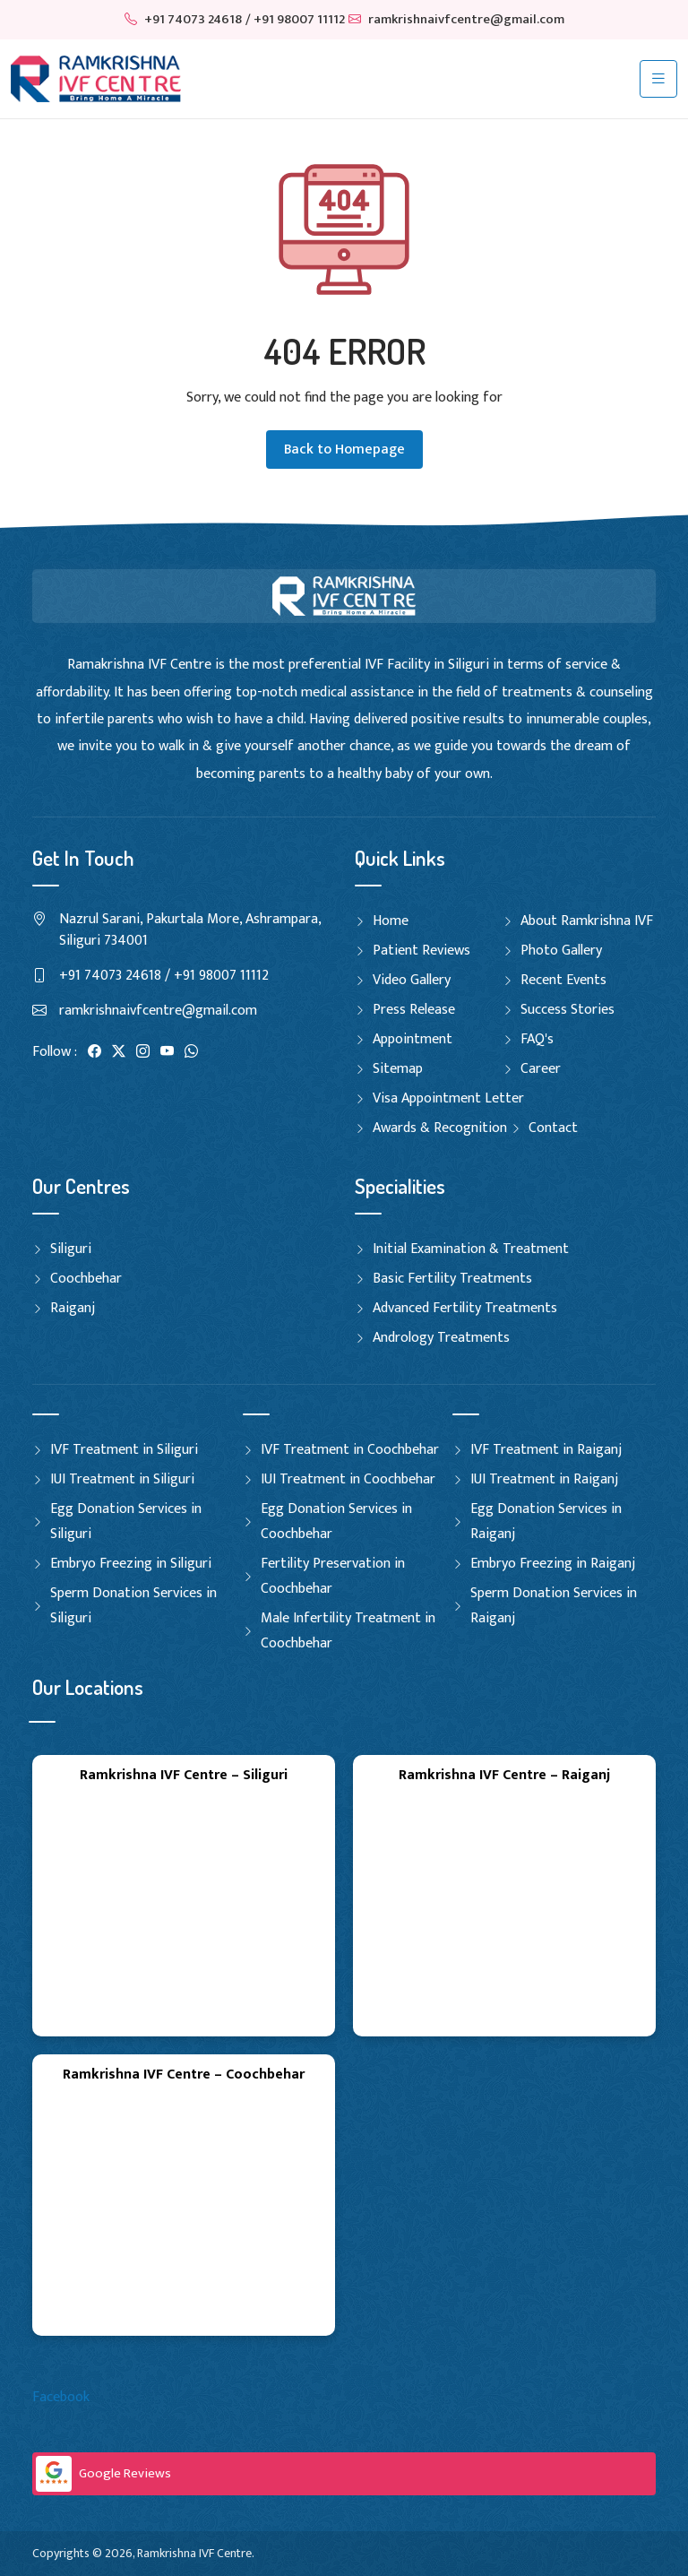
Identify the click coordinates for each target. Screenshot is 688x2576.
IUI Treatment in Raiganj (544, 1479)
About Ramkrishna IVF (586, 921)
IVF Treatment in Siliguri (124, 1450)
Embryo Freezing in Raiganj (552, 1564)
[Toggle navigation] (658, 79)
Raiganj (72, 1308)
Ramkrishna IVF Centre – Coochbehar (184, 2074)
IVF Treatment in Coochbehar (350, 1450)
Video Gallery (412, 980)
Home (390, 921)
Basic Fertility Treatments (452, 1278)
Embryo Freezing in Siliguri (130, 1564)
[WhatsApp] (191, 1052)
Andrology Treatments (441, 1338)
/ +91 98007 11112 (295, 19)
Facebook (61, 2397)
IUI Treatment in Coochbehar (348, 1479)
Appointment (412, 1039)
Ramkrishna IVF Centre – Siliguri (184, 1775)
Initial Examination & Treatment (471, 1249)
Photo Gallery (561, 950)
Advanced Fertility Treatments (465, 1308)
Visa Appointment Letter (448, 1098)
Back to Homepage (344, 449)
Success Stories (567, 1010)
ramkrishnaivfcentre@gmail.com (456, 19)
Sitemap (398, 1069)
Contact (553, 1128)
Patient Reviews (421, 950)
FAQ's (537, 1039)
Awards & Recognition (440, 1128)
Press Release (414, 1010)
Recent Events (563, 980)
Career (540, 1069)
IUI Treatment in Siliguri (122, 1479)
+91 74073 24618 (183, 19)
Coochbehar (86, 1278)
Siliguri (70, 1249)
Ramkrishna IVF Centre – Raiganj (504, 1775)
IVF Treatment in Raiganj (546, 1450)
